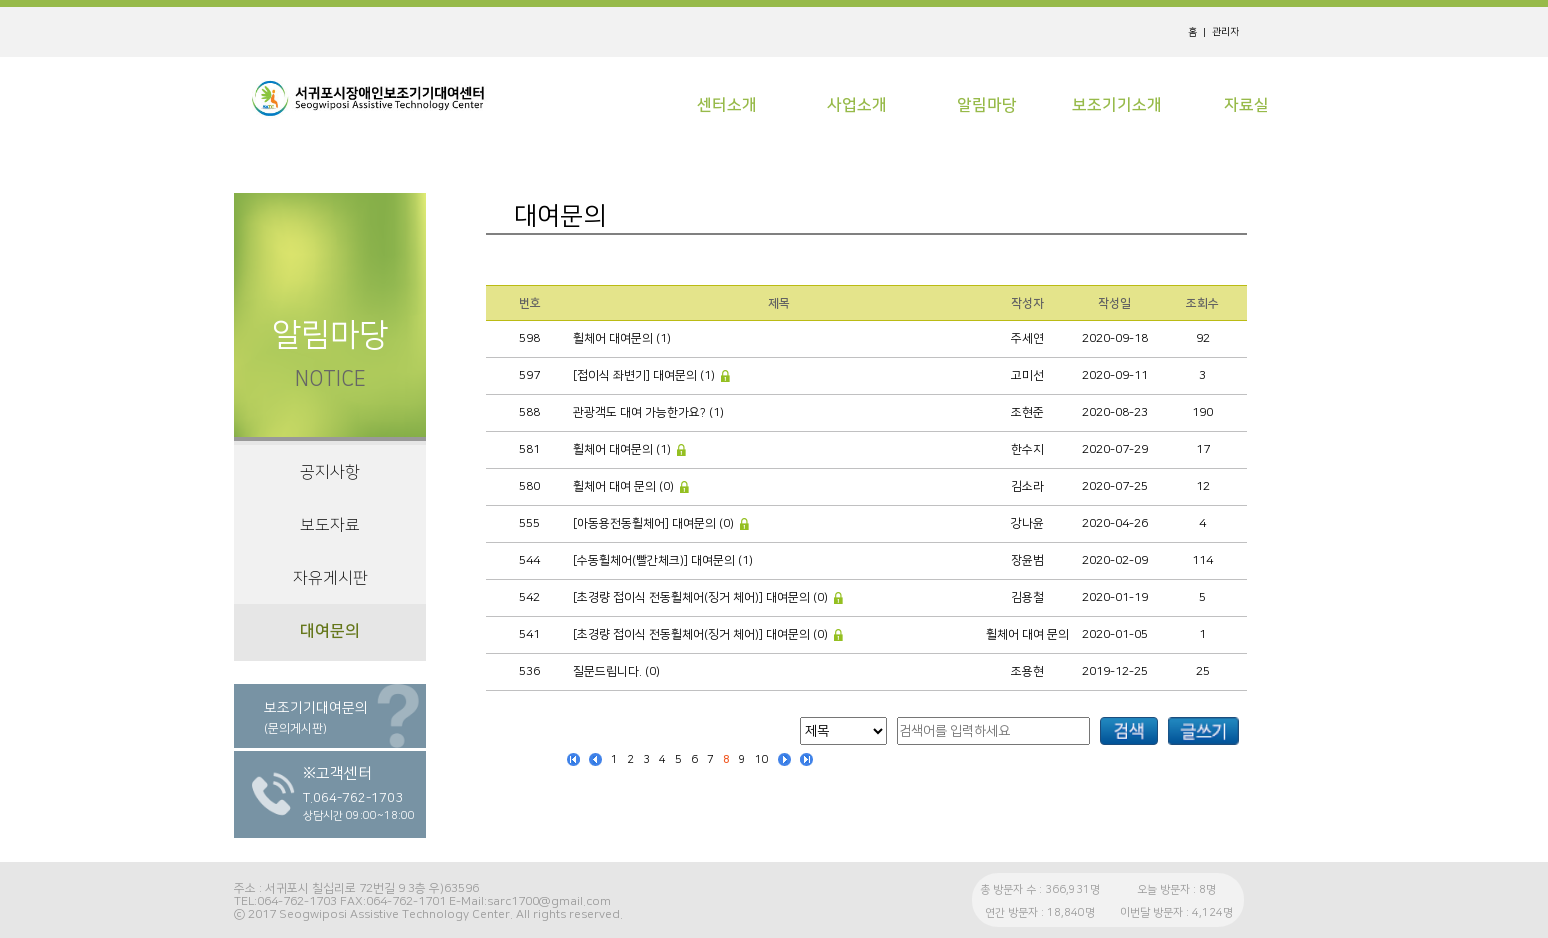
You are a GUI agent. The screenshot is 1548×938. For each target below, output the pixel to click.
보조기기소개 (1117, 105)
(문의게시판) (295, 729)
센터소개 (727, 105)
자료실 (1246, 105)
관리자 (1225, 32)
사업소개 (857, 105)
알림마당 (987, 105)
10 (762, 760)
